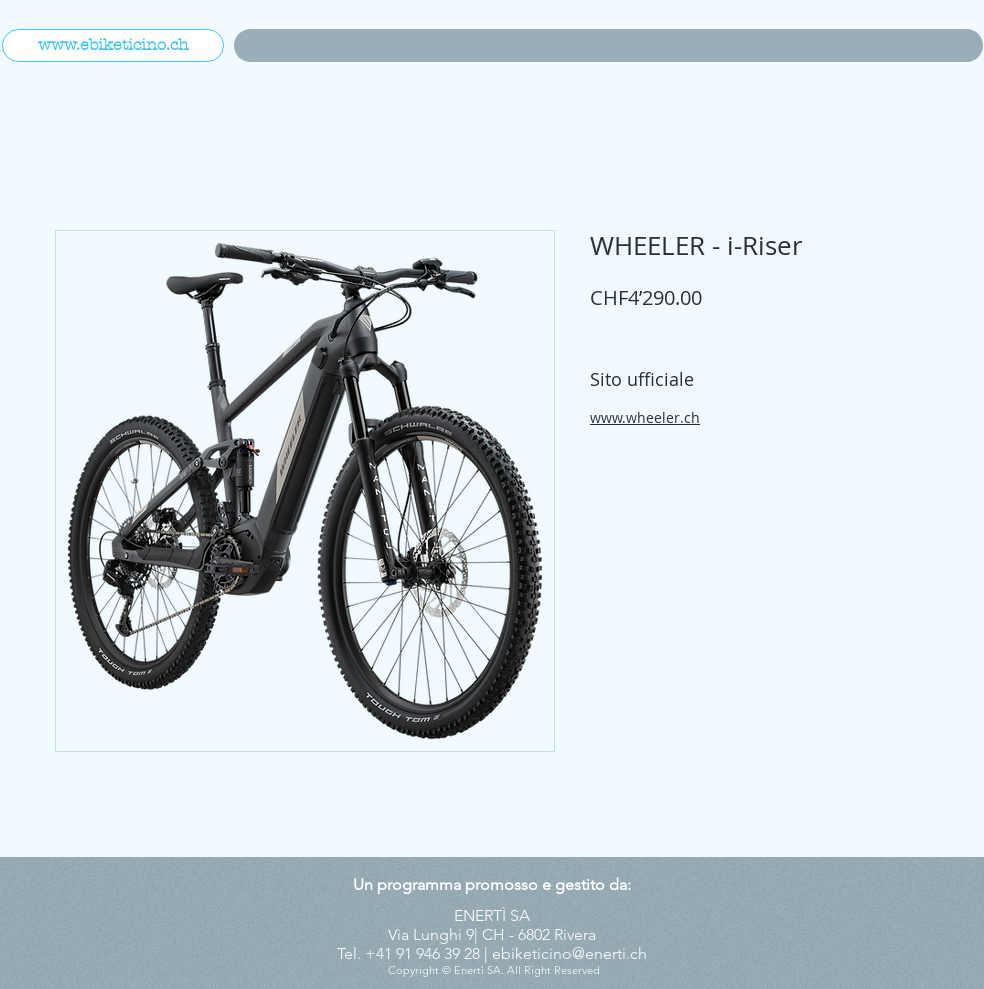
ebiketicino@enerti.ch (569, 953)
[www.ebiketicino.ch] (113, 45)
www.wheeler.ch (645, 417)
